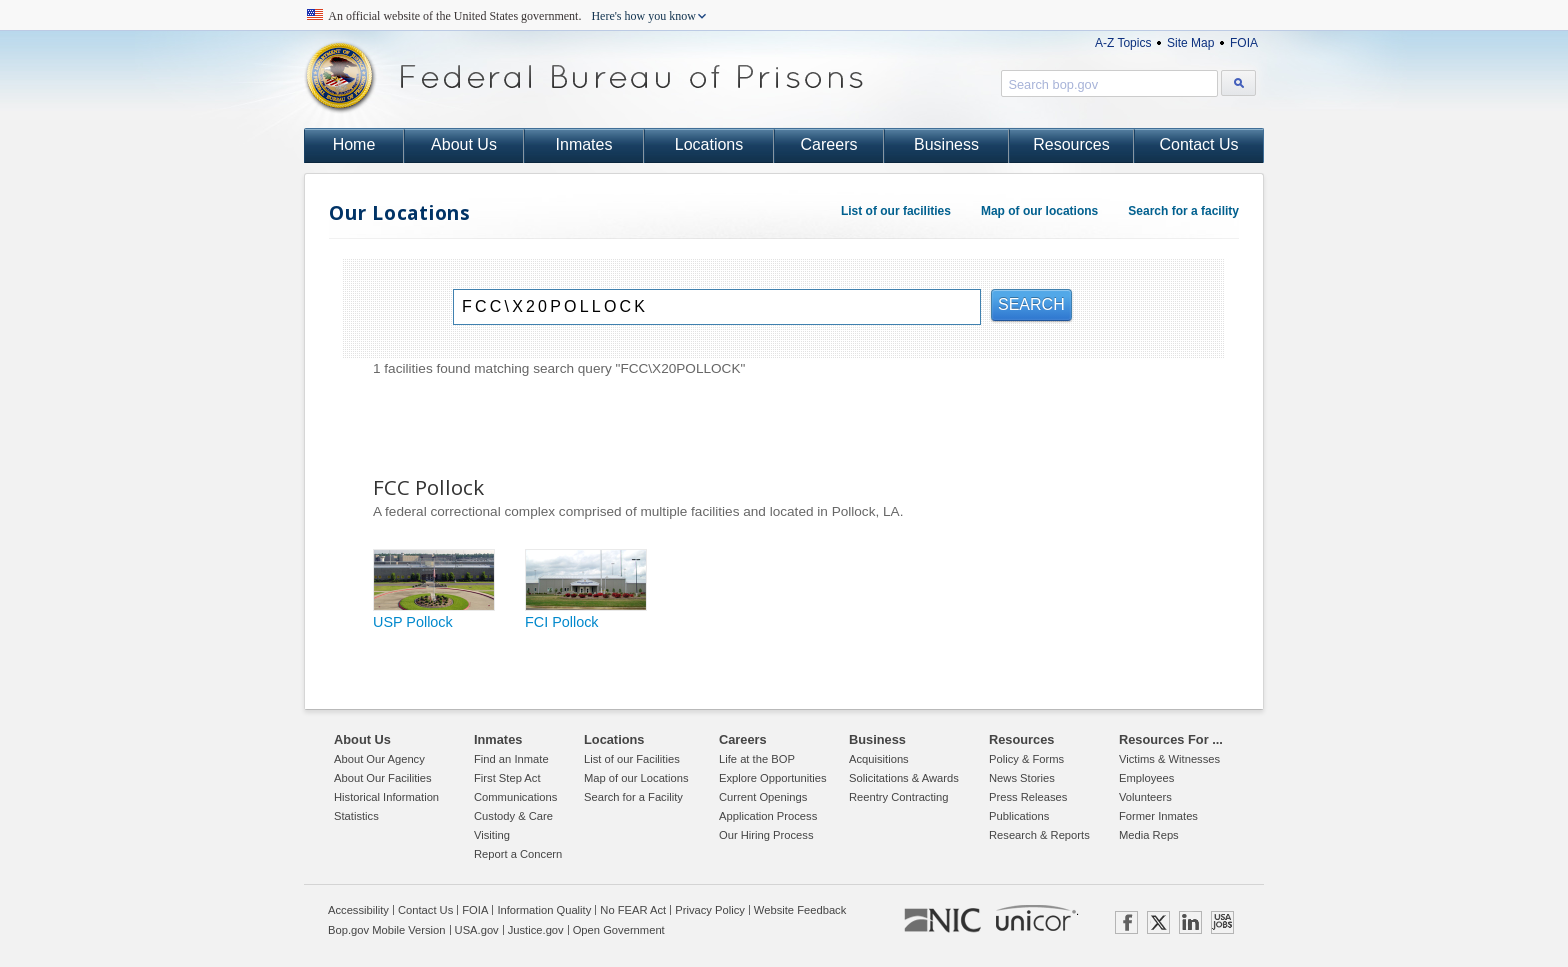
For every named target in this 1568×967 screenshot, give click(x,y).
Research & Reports (1039, 835)
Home (354, 144)
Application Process (768, 816)
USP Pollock (413, 622)
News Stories (1022, 778)
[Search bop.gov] (1238, 83)
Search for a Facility (633, 797)
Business (946, 144)
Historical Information (386, 797)
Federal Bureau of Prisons (584, 77)
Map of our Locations (636, 778)
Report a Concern (518, 854)
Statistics (356, 816)
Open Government (619, 930)
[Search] (717, 307)
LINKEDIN (1190, 922)
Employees (1146, 778)
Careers (829, 144)
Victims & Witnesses (1169, 759)
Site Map (1190, 43)
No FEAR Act (633, 910)
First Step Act (507, 778)
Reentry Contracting (899, 797)
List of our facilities (896, 211)
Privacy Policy (710, 910)
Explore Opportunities (773, 778)
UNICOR (1036, 918)
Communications (515, 797)
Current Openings (763, 797)
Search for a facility (1183, 211)
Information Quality (544, 910)
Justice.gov (536, 930)
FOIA (1244, 43)
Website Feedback (800, 910)
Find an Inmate (511, 759)
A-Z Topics (1123, 43)
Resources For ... (1171, 739)
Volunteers (1145, 797)
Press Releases (1028, 797)
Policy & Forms (1026, 759)
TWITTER (1158, 922)
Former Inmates (1158, 816)
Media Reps (1149, 835)
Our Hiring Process (766, 835)
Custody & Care (513, 816)
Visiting (492, 835)
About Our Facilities (383, 778)
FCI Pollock (562, 622)
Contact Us (1198, 144)
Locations (709, 144)
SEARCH (1031, 304)
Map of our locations (1039, 211)
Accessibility (358, 910)
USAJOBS (1222, 922)
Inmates (584, 144)
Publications (1019, 816)
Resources (1071, 144)
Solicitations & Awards (904, 778)
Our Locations (400, 212)
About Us (464, 144)
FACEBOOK (1126, 922)
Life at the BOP (757, 759)
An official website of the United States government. (512, 16)
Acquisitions (879, 759)
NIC (942, 921)
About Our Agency (379, 759)
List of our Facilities (632, 759)
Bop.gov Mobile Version (387, 930)
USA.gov (477, 930)
